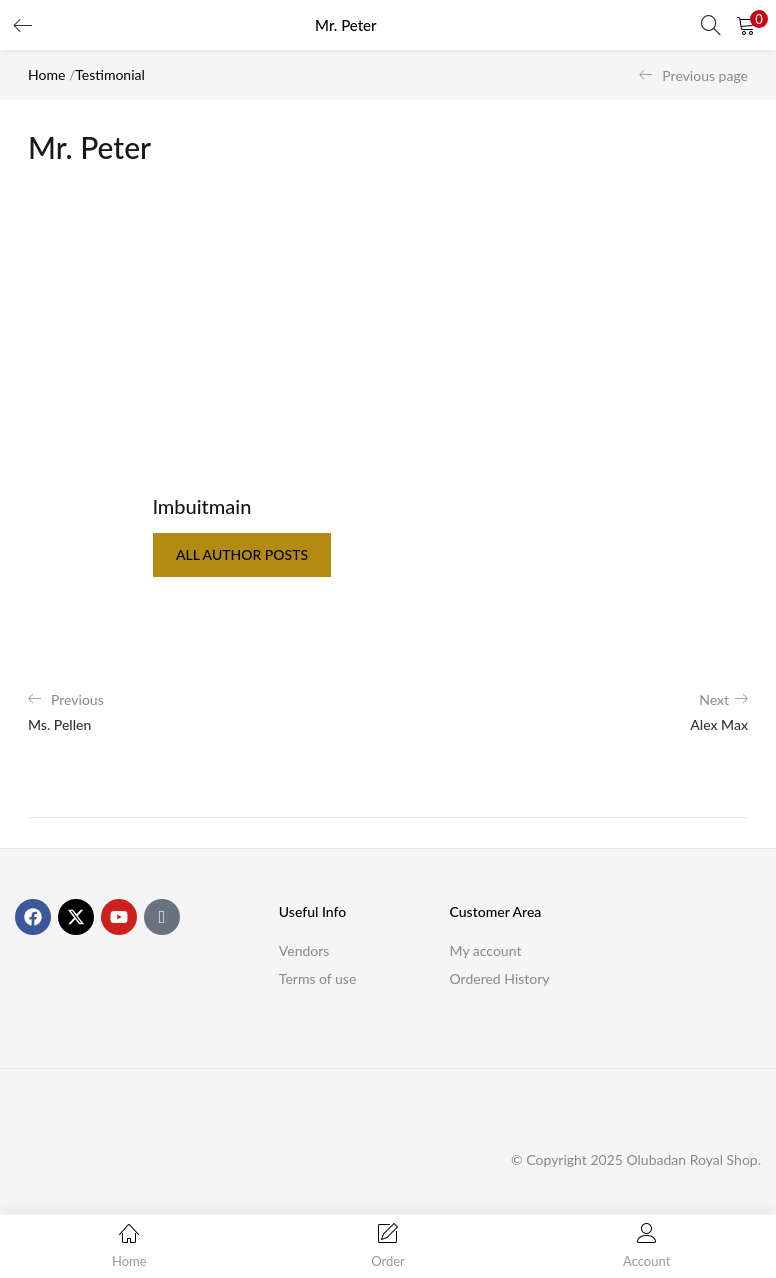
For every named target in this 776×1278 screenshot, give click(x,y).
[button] (746, 25)
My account (486, 950)
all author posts (242, 554)
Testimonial (110, 74)
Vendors (304, 950)
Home (46, 74)
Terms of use (317, 978)
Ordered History (500, 978)
